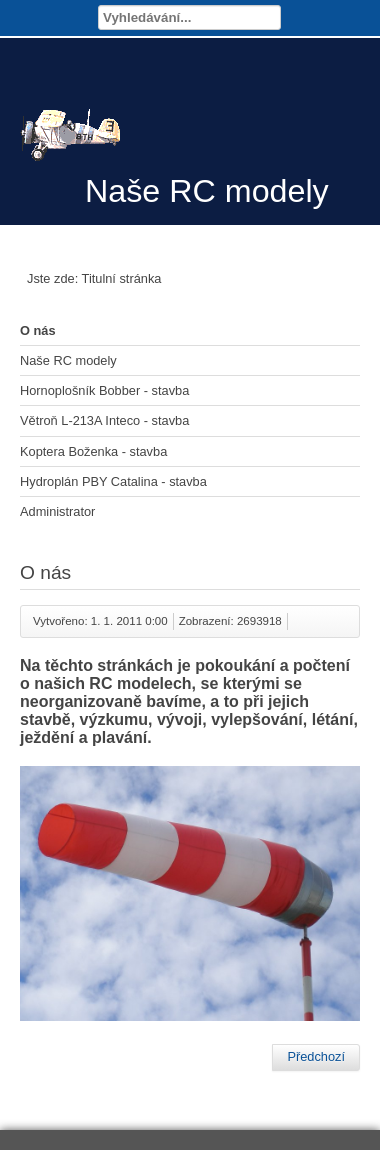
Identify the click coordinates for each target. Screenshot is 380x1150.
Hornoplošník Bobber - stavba (104, 390)
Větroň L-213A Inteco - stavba (104, 420)
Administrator (57, 511)
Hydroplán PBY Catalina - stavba (113, 481)
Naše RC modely (68, 360)
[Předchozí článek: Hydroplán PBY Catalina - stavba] (316, 1057)
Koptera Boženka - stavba (93, 451)
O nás (38, 330)
